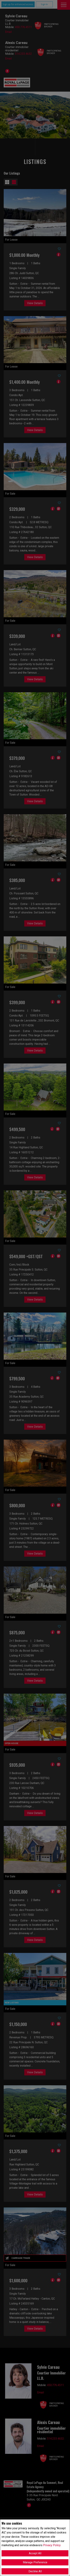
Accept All (35, 2553)
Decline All (35, 2571)
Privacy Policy (52, 2545)
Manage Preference (35, 2562)
